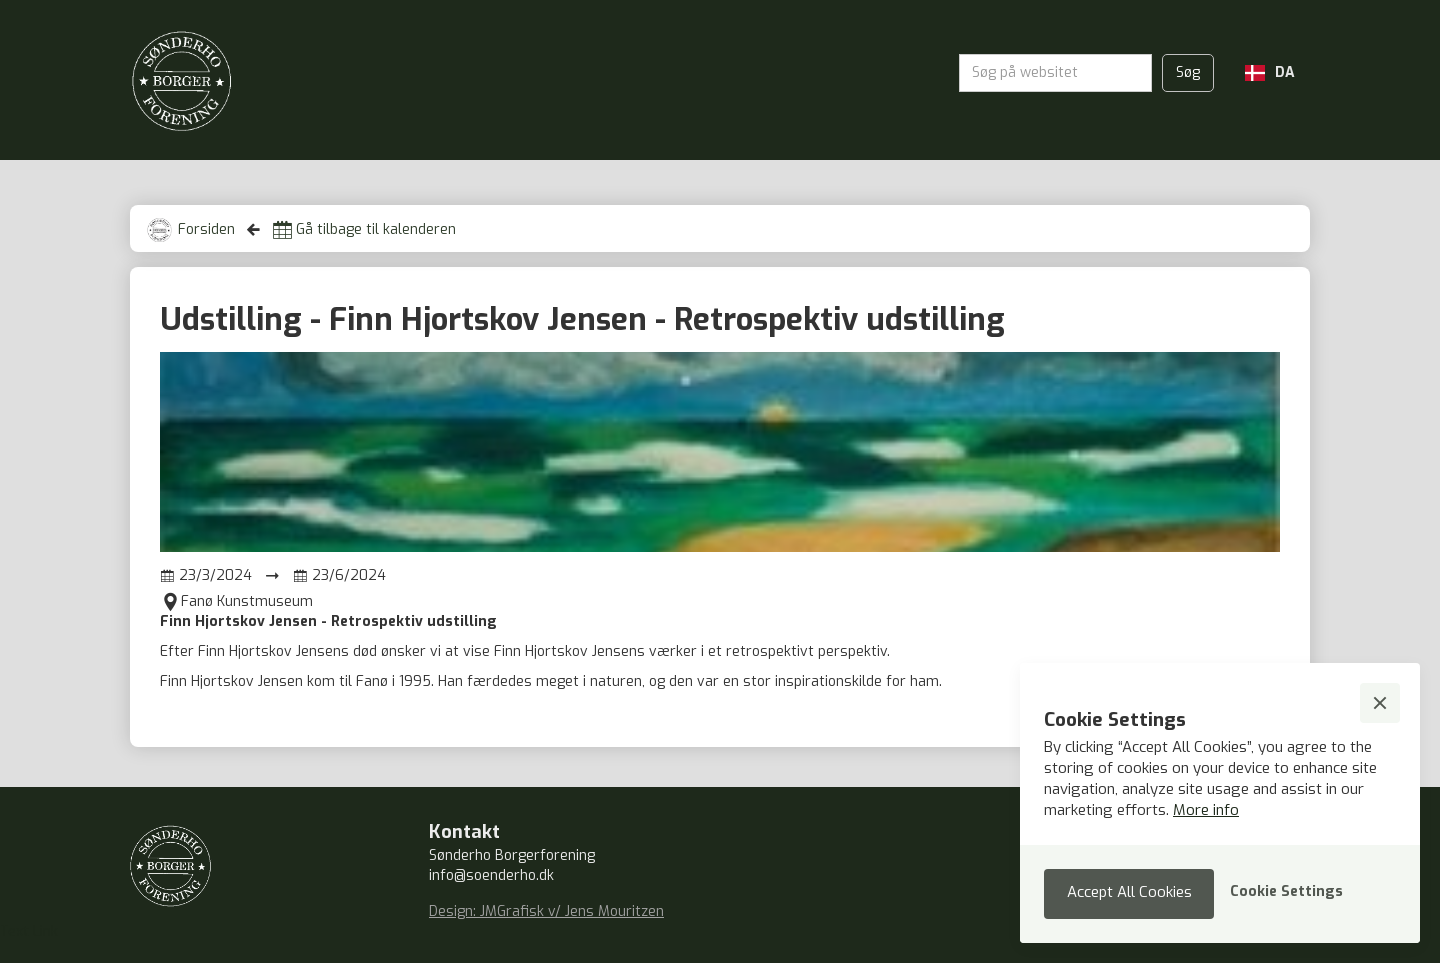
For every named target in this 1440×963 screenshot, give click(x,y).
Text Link (29, 931)
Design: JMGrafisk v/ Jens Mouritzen (546, 911)
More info (1206, 810)
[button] (1270, 73)
